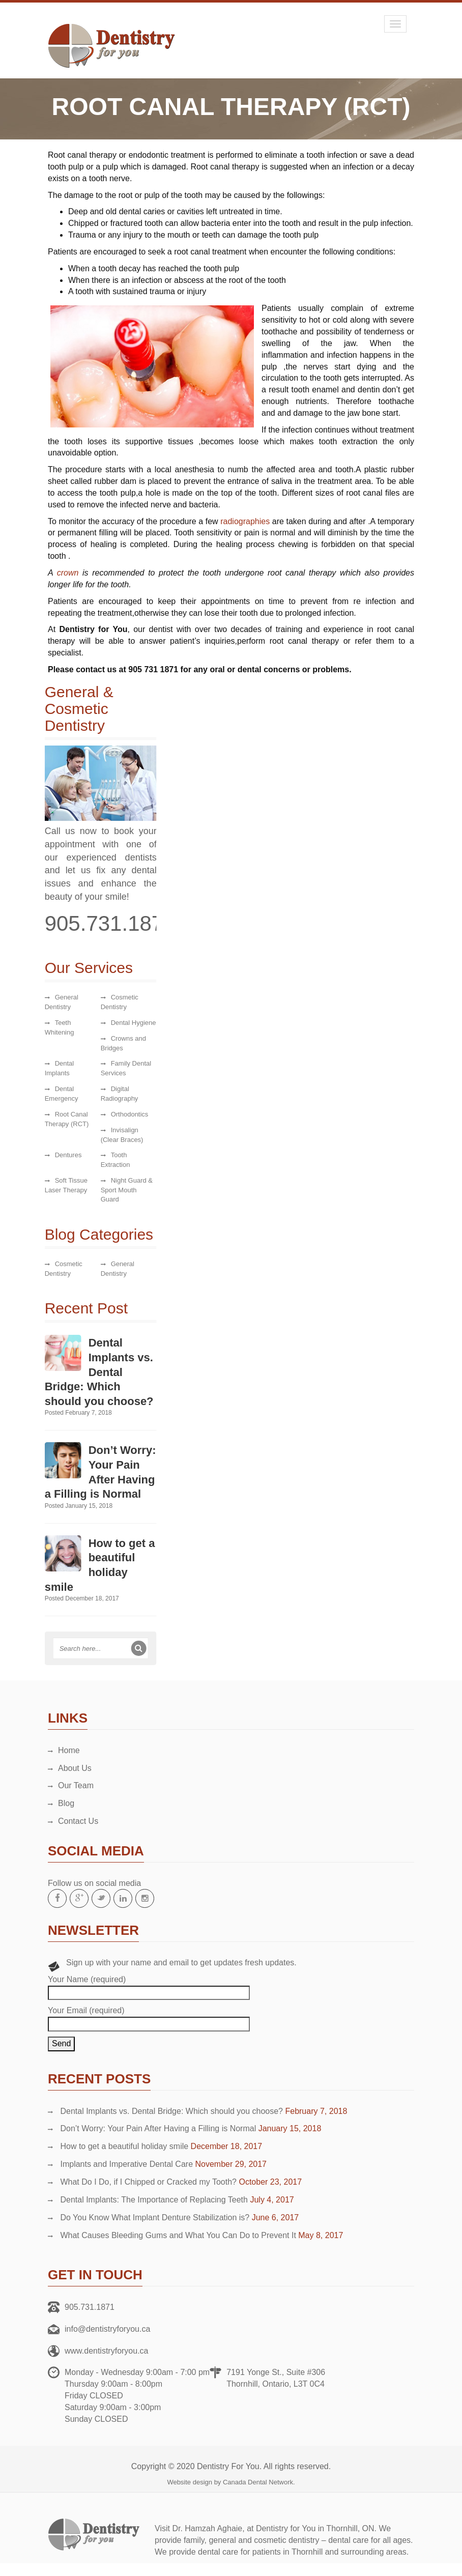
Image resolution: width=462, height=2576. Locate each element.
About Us (75, 1768)
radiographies (245, 521)
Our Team (76, 1785)
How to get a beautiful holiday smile (124, 2146)
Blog (66, 1803)
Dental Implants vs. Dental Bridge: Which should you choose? (94, 1371)
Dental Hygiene (129, 1022)
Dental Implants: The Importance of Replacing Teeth (154, 2199)
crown (68, 572)
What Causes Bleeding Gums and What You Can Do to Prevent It (178, 2235)
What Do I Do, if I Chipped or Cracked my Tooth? (148, 2182)
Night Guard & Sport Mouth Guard (122, 1190)
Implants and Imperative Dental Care (126, 2164)
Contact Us (78, 1821)
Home (69, 1750)
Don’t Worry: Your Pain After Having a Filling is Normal (158, 2128)
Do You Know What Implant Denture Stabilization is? (154, 2217)
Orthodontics (125, 1114)
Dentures (63, 1155)
